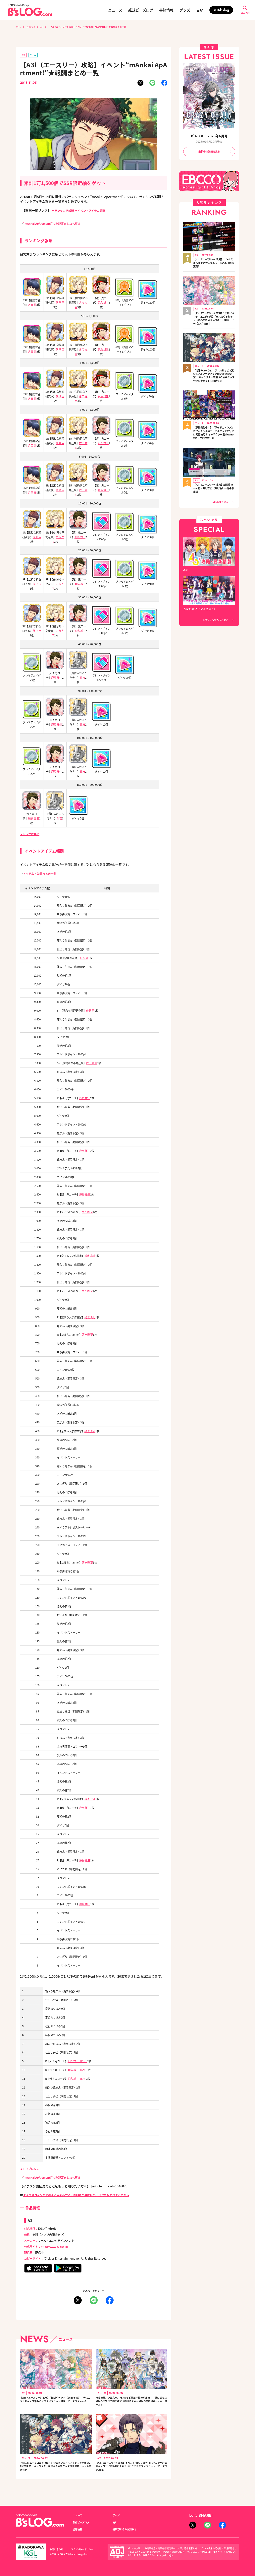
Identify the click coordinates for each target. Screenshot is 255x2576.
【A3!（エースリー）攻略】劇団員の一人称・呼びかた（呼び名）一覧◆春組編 (214, 501)
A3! (46, 26)
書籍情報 (166, 10)
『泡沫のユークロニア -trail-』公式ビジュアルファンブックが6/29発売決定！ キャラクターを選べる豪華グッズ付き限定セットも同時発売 (55, 2473)
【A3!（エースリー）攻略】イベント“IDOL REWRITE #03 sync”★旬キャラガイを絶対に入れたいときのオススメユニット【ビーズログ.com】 (131, 2473)
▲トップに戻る (31, 834)
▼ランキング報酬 (64, 211)
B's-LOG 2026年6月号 (209, 135)
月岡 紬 (32, 305)
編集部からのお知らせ (126, 2529)
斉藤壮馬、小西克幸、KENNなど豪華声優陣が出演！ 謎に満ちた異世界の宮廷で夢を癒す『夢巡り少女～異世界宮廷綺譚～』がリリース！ (131, 2404)
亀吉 (82, 678)
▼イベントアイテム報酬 (95, 211)
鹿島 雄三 (103, 303)
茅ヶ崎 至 (87, 1213)
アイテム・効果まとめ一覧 (42, 873)
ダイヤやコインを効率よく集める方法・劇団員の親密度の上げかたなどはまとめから (83, 2195)
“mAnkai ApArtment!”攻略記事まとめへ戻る (55, 224)
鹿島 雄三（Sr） (77, 2079)
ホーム (19, 26)
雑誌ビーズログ (140, 10)
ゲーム (34, 55)
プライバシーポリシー (86, 2549)
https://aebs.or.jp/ (165, 2555)
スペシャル (33, 26)
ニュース (115, 10)
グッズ (184, 10)
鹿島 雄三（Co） (77, 2062)
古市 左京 (91, 1064)
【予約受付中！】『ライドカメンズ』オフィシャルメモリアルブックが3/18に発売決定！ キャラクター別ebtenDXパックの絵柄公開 (214, 443)
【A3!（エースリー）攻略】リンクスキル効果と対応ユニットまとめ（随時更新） (214, 264)
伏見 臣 (60, 303)
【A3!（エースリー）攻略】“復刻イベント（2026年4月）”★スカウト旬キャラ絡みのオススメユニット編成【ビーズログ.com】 (55, 2404)
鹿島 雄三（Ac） (77, 2071)
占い (199, 10)
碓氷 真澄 (89, 1256)
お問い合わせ (57, 2549)
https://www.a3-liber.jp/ (57, 2247)
